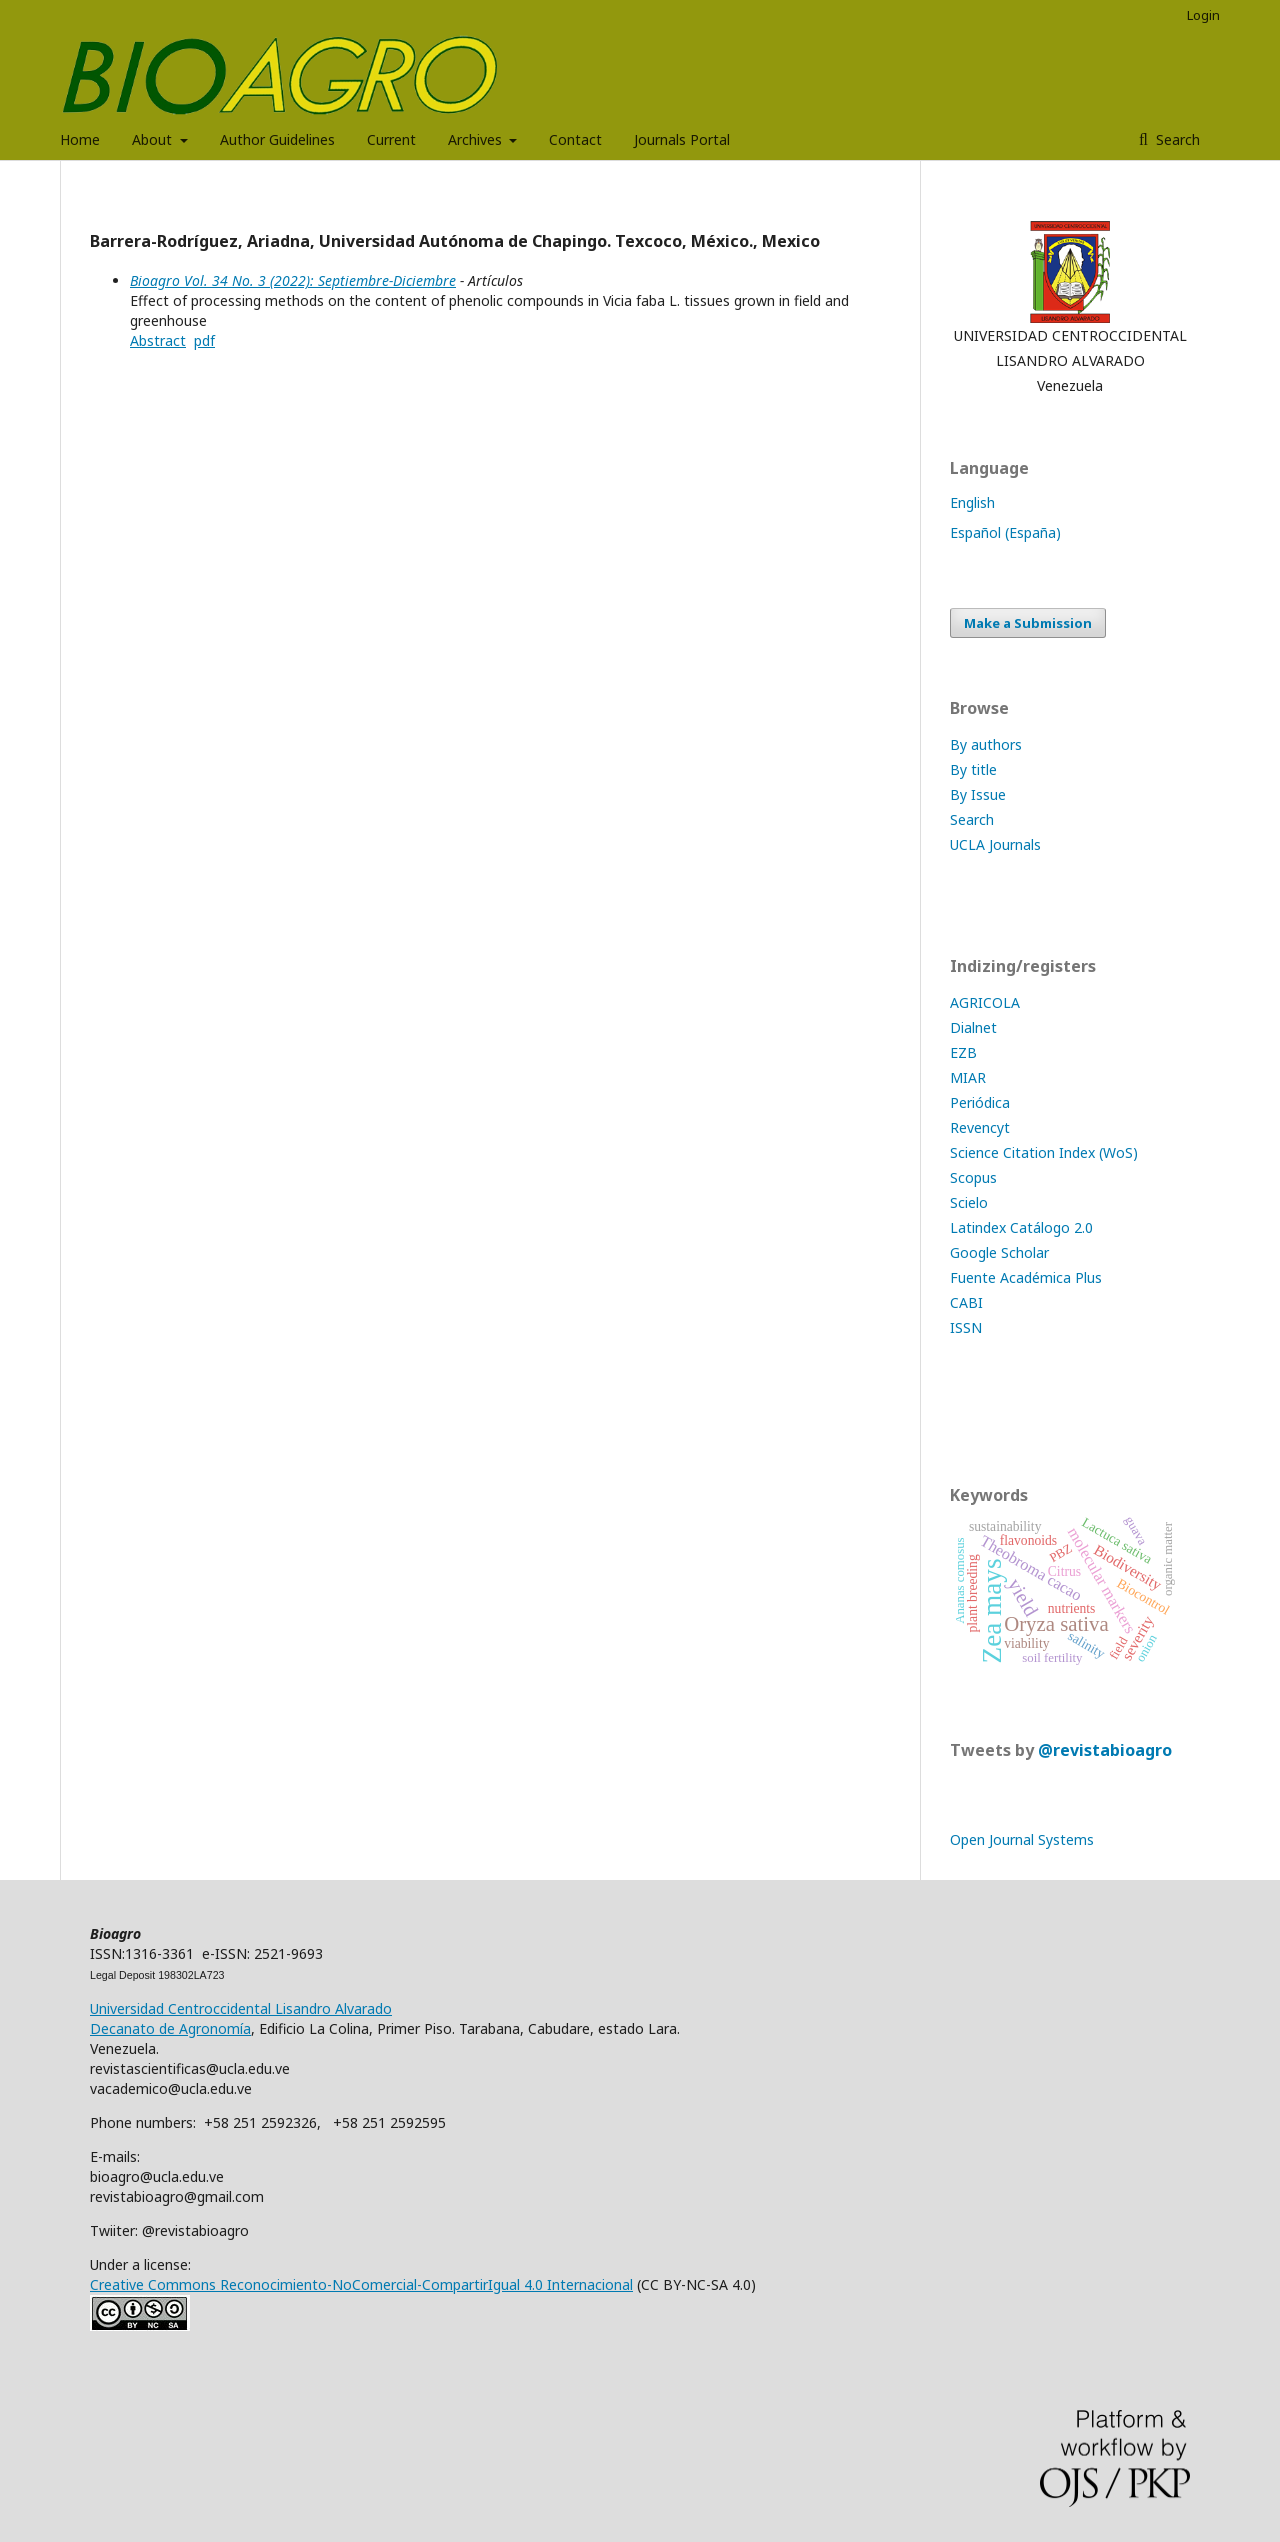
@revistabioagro (1105, 1750)
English (972, 502)
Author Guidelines (277, 139)
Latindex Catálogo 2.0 (1021, 1227)
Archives (477, 139)
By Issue (978, 794)
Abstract (158, 340)
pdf (204, 340)
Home (80, 139)
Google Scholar (999, 1252)
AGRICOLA (985, 1002)
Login (1203, 15)
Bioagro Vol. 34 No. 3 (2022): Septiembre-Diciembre (293, 280)
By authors (986, 744)
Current (391, 139)
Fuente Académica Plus (1026, 1277)
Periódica (980, 1102)
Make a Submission (1028, 623)
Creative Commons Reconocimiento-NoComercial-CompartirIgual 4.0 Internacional (361, 2284)
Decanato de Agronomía (170, 2028)
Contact (575, 139)
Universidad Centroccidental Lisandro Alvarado (241, 2008)
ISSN (966, 1327)
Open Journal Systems (1022, 1839)
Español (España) (1005, 532)
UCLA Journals (995, 844)
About (154, 139)
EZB (963, 1052)
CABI (966, 1302)
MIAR (968, 1077)
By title (973, 769)
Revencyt (980, 1127)
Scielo (969, 1202)
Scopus (973, 1177)
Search (1176, 139)
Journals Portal (682, 139)
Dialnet (973, 1027)
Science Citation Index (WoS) (1044, 1152)
